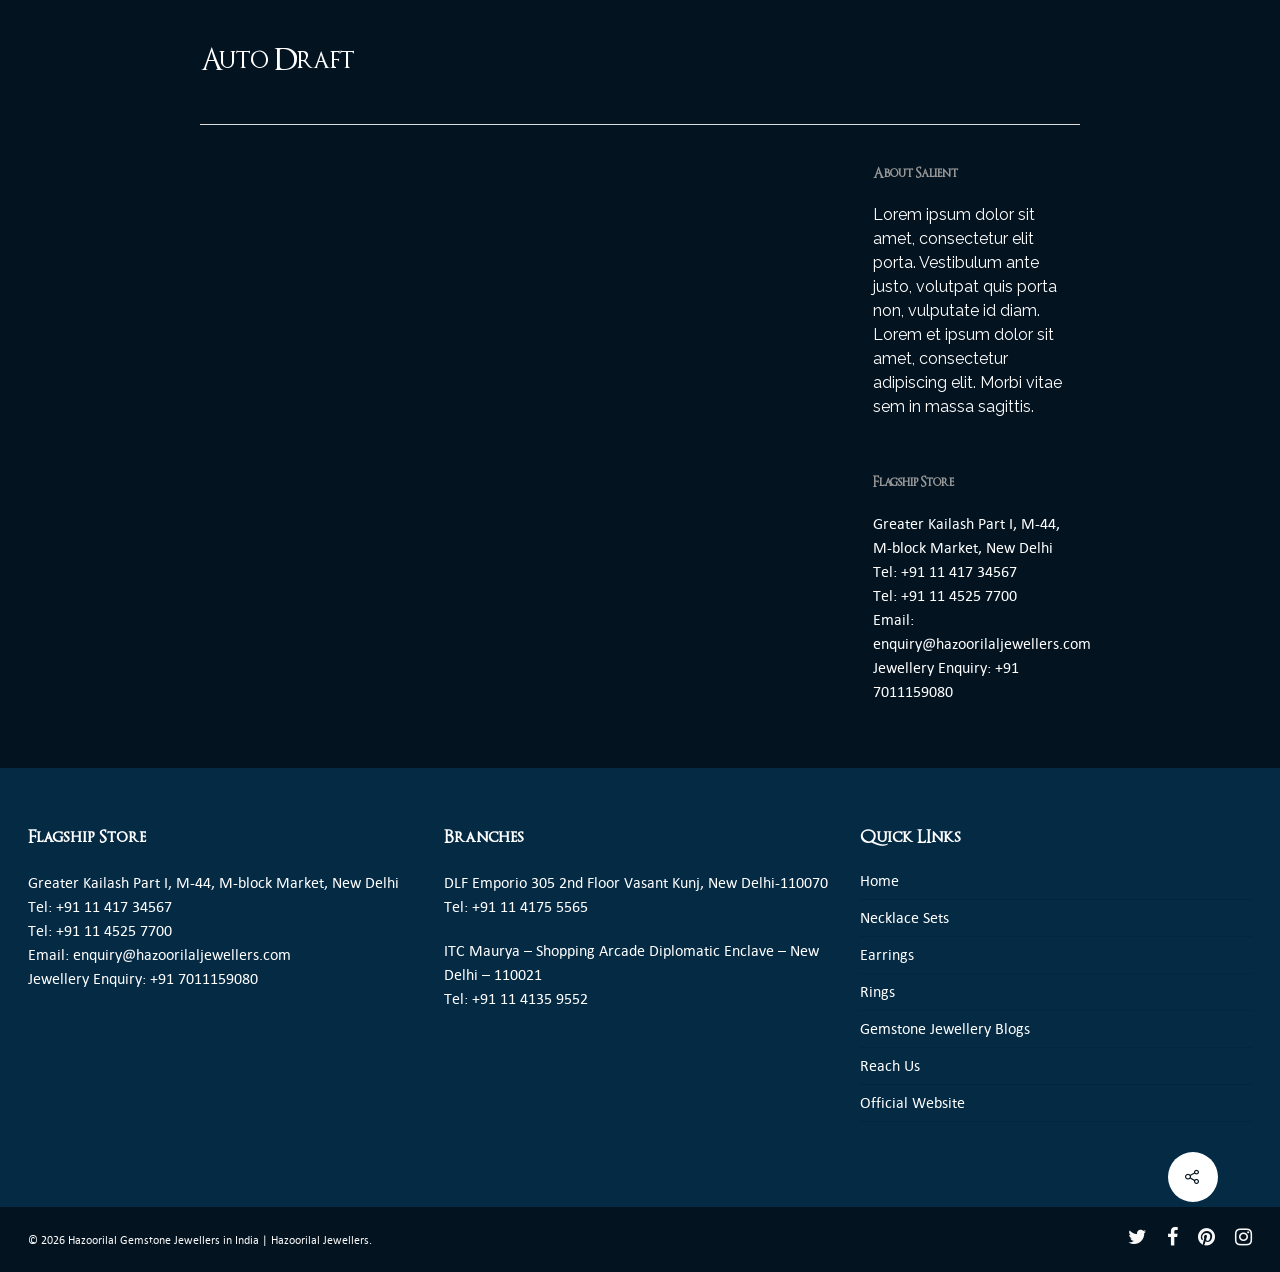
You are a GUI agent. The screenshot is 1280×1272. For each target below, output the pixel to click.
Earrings (887, 954)
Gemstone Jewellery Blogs (945, 1028)
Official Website (912, 1102)
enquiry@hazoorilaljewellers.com (982, 643)
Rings (877, 991)
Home (879, 880)
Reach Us (890, 1065)
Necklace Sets (904, 917)
